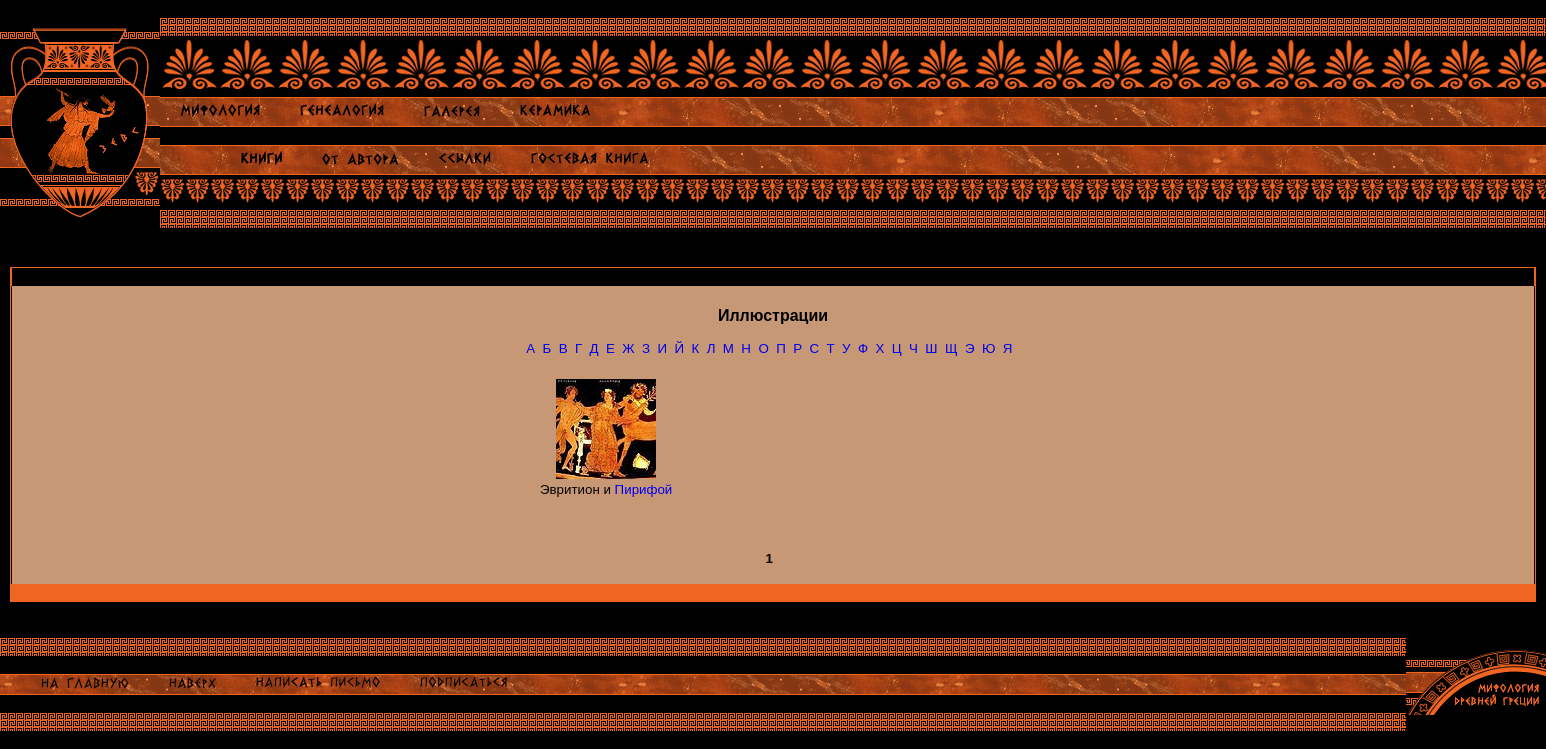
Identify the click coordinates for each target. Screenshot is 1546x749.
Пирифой (644, 489)
